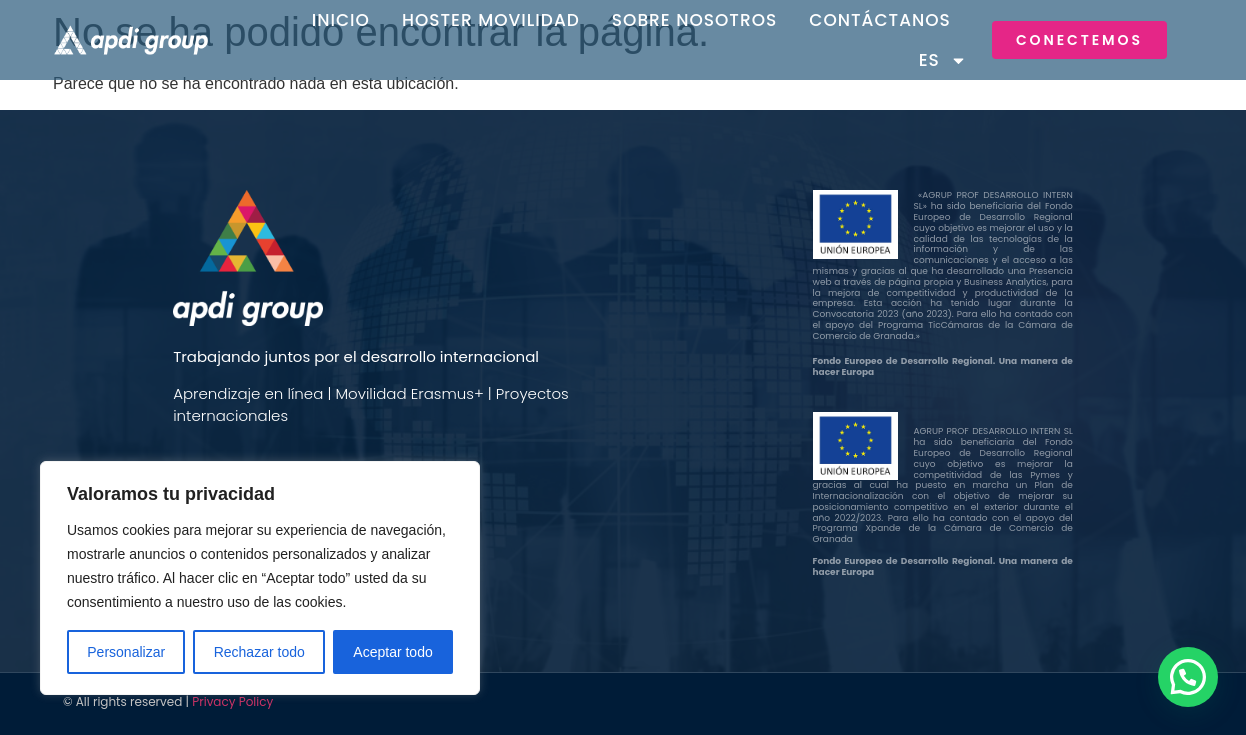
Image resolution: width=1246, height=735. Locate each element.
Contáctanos (880, 20)
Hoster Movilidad (491, 20)
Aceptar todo (392, 652)
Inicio (341, 20)
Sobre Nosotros (695, 20)
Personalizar (126, 652)
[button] (1188, 677)
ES (943, 60)
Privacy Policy (232, 701)
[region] (260, 578)
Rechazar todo (259, 652)
